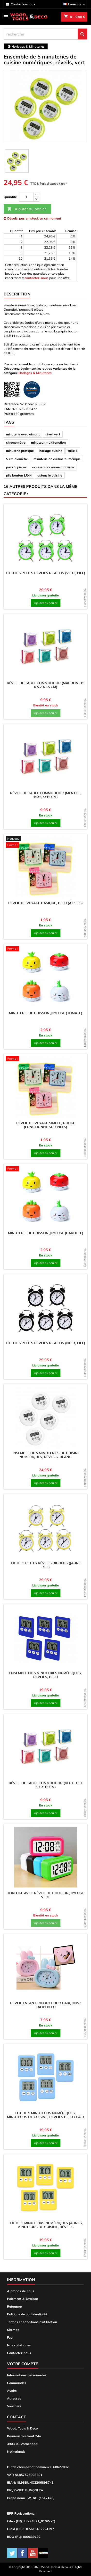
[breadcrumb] (26, 46)
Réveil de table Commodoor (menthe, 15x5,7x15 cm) (45, 795)
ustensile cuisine (49, 475)
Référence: (11, 404)
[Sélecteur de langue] (74, 4)
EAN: (7, 409)
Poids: (8, 414)
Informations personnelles (27, 2375)
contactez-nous (23, 4)
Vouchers (14, 2406)
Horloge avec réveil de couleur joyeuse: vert (46, 1895)
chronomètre (15, 442)
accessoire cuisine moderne (53, 467)
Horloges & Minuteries (35, 373)
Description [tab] (17, 294)
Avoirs (12, 2391)
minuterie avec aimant (23, 434)
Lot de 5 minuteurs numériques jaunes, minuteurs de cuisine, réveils (45, 2225)
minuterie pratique (20, 451)
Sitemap (13, 2330)
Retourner (14, 2306)
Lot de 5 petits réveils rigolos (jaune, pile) (45, 1565)
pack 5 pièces (16, 467)
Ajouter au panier (26, 209)
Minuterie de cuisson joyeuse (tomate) (45, 1013)
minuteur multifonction (48, 442)
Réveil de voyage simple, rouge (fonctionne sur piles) (45, 1125)
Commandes (16, 2383)
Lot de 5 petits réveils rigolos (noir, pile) (45, 1343)
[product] (45, 537)
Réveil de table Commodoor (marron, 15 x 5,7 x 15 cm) (45, 685)
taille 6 (73, 451)
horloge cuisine (50, 451)
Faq (10, 2337)
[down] (36, 199)
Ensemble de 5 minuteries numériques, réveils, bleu (45, 1675)
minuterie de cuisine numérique (57, 459)
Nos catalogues (19, 2345)
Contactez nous (19, 2353)
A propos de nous (20, 2291)
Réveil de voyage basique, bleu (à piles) (45, 903)
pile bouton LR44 (19, 475)
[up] (36, 194)
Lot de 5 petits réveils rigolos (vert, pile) (45, 573)
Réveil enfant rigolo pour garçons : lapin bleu (45, 2005)
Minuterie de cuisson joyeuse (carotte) (45, 1233)
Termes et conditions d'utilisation (32, 2322)
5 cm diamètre (17, 459)
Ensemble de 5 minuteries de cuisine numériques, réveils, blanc (45, 1455)
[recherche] (45, 34)
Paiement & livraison (22, 2299)
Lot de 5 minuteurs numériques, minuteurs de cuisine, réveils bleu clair (45, 2115)
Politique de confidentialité (27, 2314)
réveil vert (52, 434)
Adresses (14, 2398)
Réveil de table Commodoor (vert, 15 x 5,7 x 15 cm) (46, 1785)
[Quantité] (26, 197)
